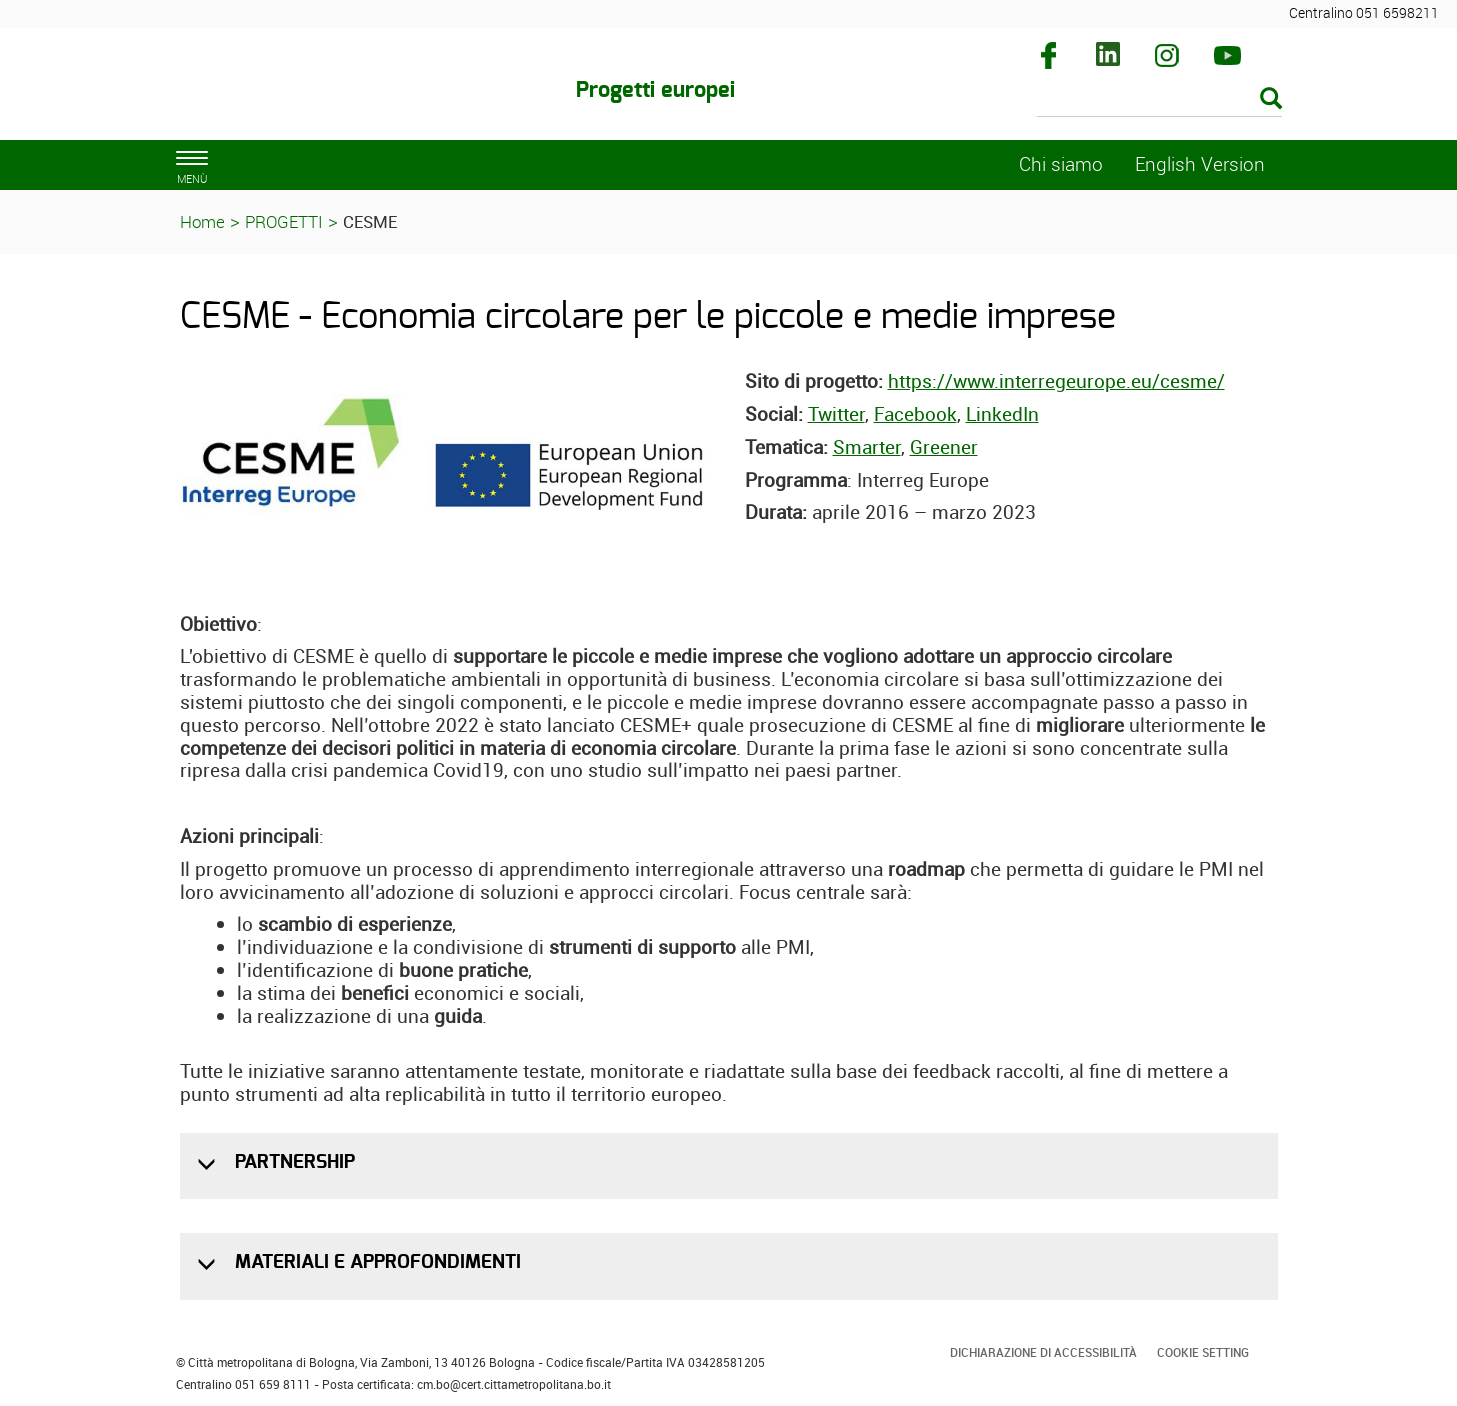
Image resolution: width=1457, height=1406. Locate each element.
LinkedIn (1002, 414)
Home (202, 221)
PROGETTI (284, 221)
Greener (944, 447)
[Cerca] (1159, 100)
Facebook (915, 414)
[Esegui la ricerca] (1271, 99)
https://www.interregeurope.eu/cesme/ (1056, 381)
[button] (208, 1164)
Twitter (836, 414)
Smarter (867, 447)
